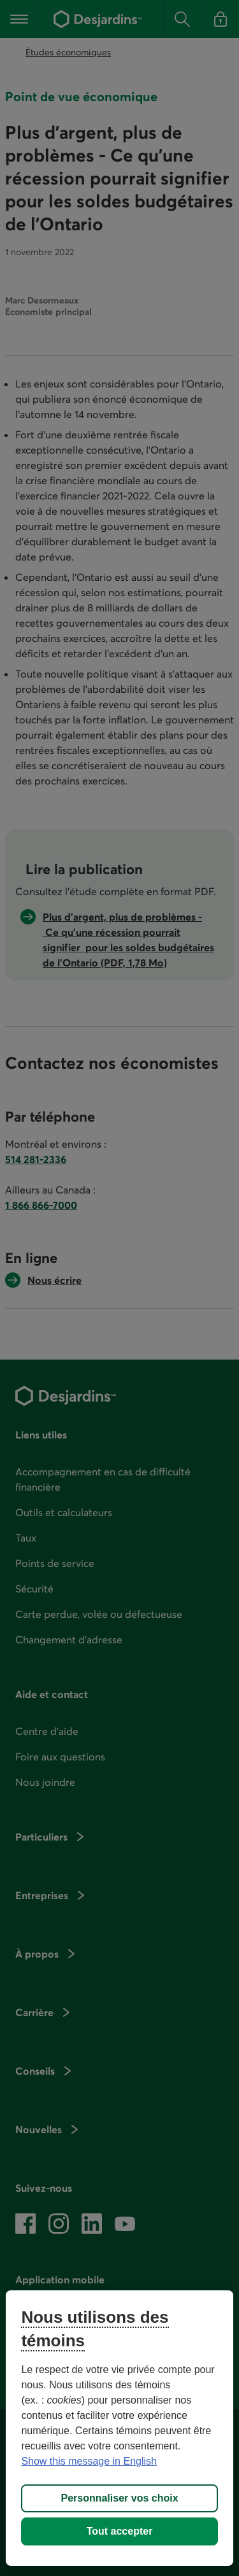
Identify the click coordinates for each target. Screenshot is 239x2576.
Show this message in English (89, 2461)
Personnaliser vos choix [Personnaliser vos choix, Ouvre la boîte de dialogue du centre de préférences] (119, 2498)
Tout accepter (120, 2531)
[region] (119, 2428)
